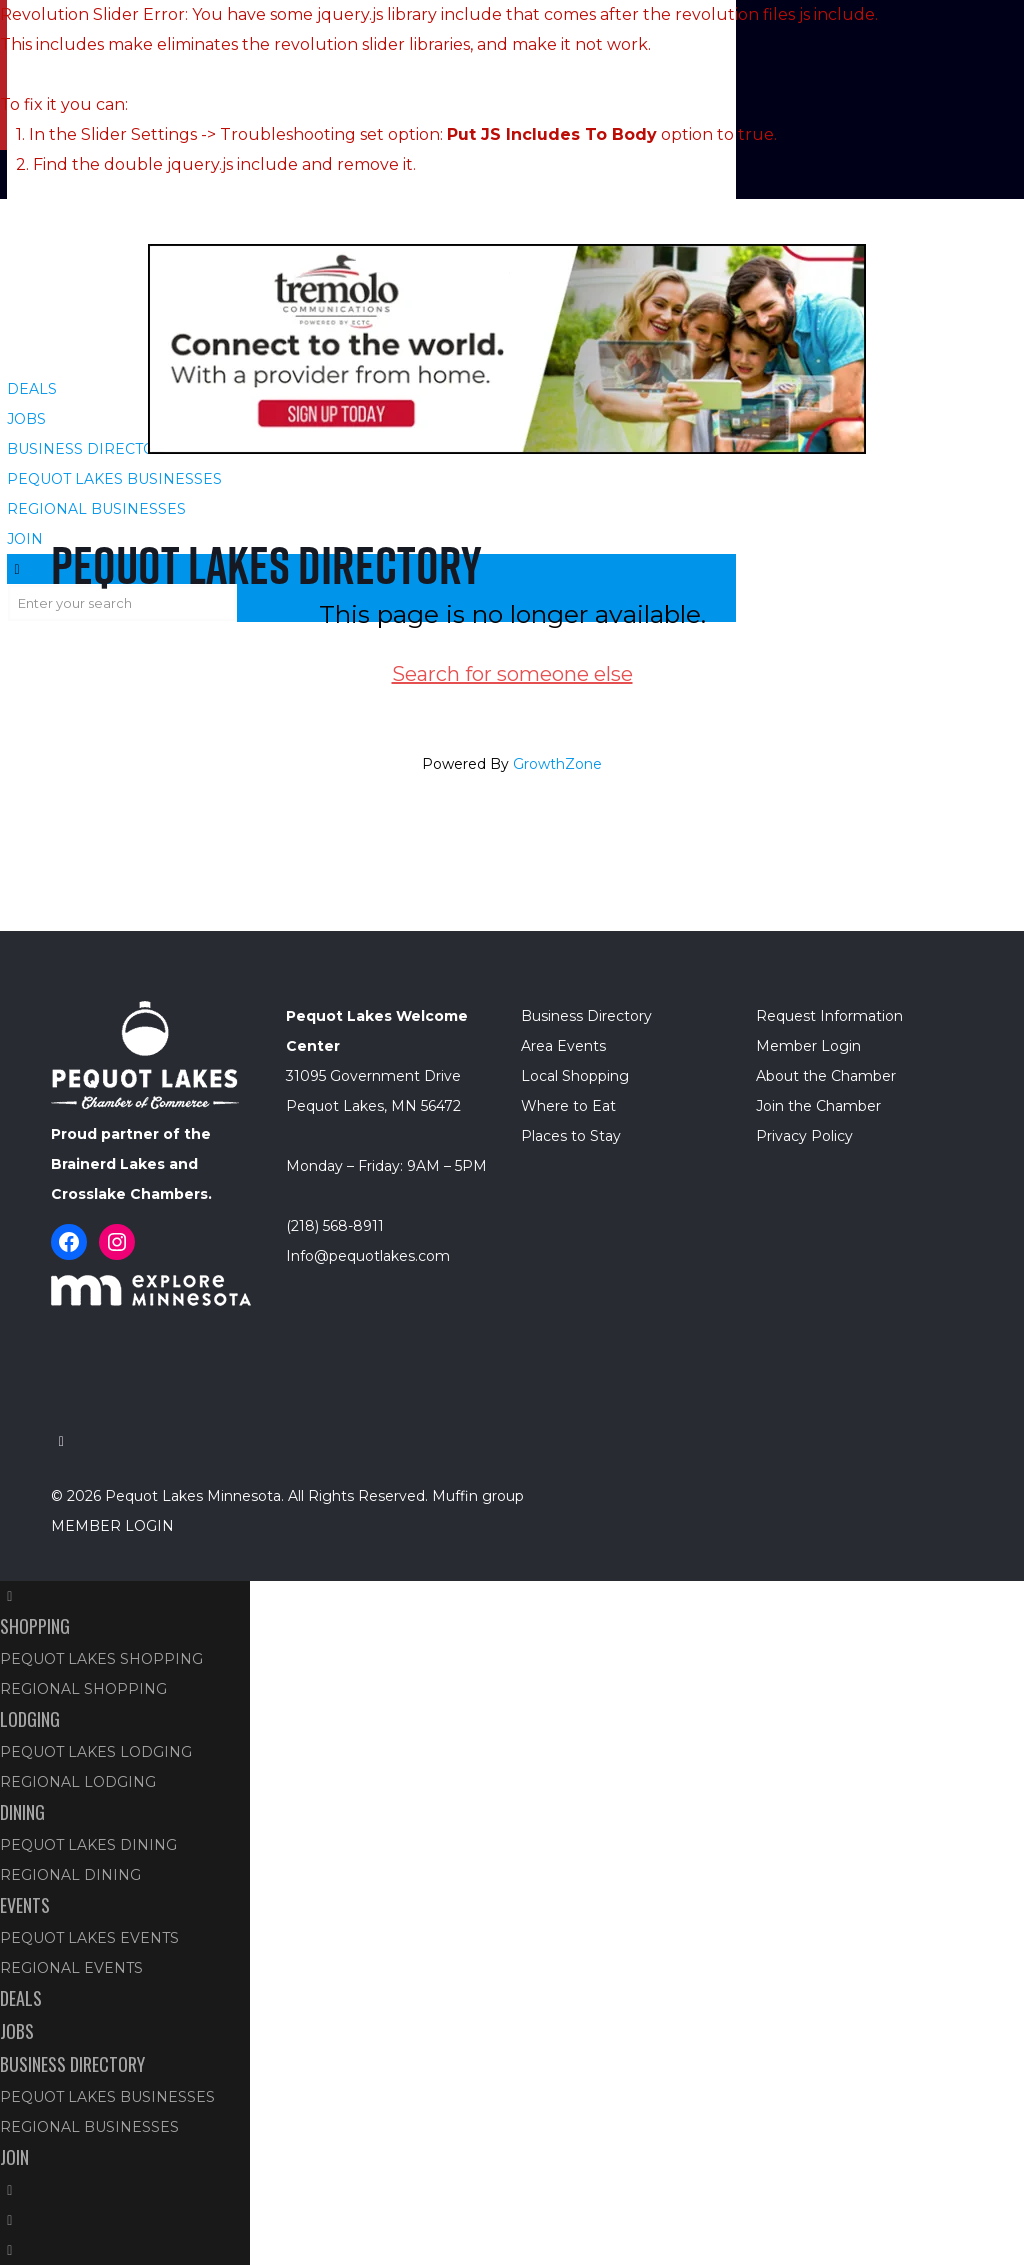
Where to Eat (568, 1106)
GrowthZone (557, 764)
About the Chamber (826, 1076)
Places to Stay (571, 1136)
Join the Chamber (818, 1106)
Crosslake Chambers (129, 1194)
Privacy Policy (804, 1136)
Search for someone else (512, 674)
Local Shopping (575, 1076)
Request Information (829, 1016)
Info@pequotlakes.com (368, 1256)
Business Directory (586, 1016)
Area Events (563, 1046)
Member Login (808, 1046)
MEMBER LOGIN (112, 1526)
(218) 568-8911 (335, 1226)
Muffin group (478, 1496)
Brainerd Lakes (108, 1164)
